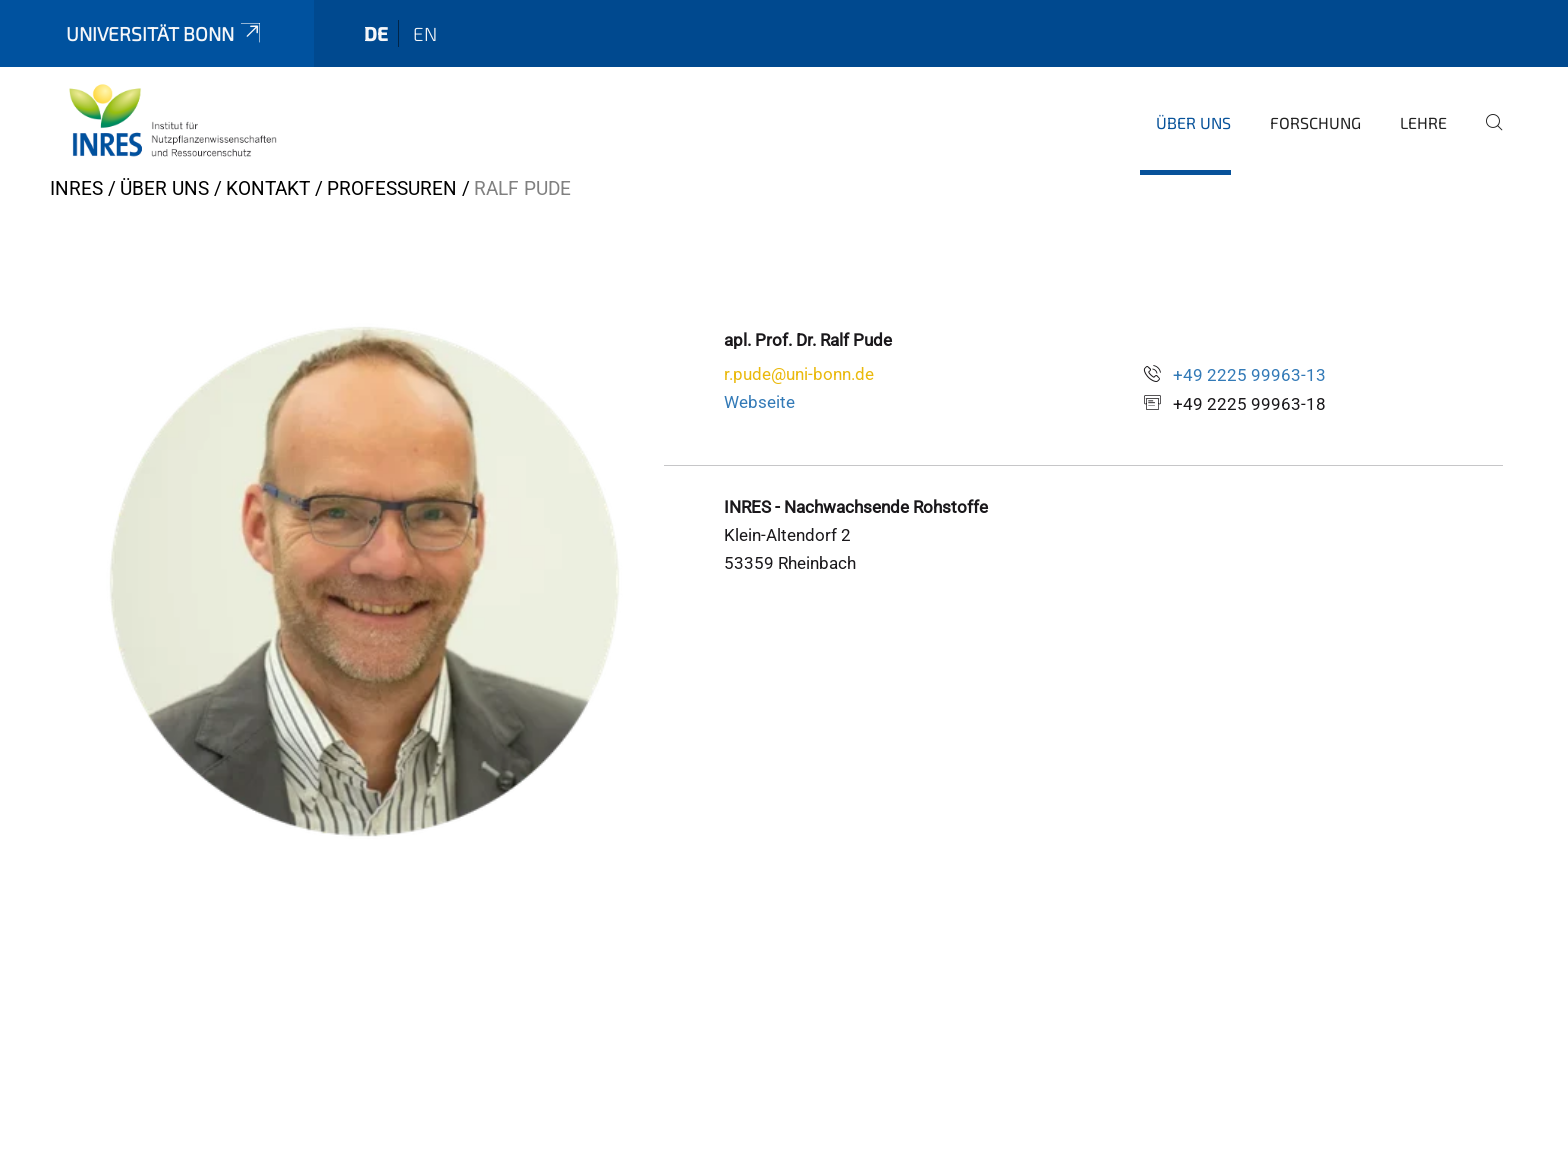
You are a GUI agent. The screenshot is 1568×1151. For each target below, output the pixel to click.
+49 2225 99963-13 (1249, 375)
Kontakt (268, 188)
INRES (76, 188)
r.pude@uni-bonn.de (799, 374)
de (376, 33)
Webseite (759, 402)
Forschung (1315, 122)
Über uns (1193, 122)
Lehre (1423, 122)
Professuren (392, 188)
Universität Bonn (165, 33)
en (425, 33)
